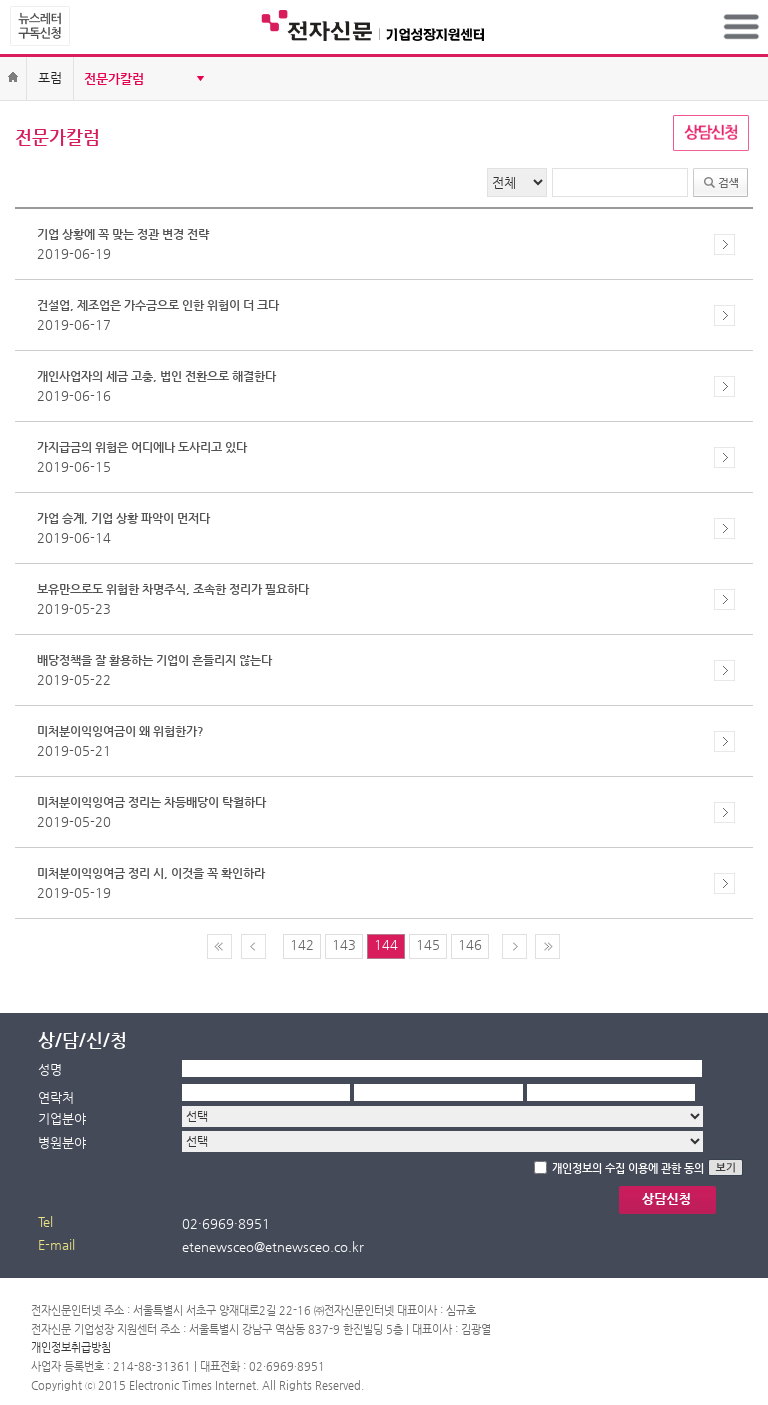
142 (302, 944)
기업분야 (62, 1118)
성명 (50, 1069)
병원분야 (62, 1142)
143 (344, 944)
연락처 (56, 1097)
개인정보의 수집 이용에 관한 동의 (628, 1168)
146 (470, 944)
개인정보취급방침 (71, 1347)
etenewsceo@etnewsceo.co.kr (273, 1246)
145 (428, 944)
